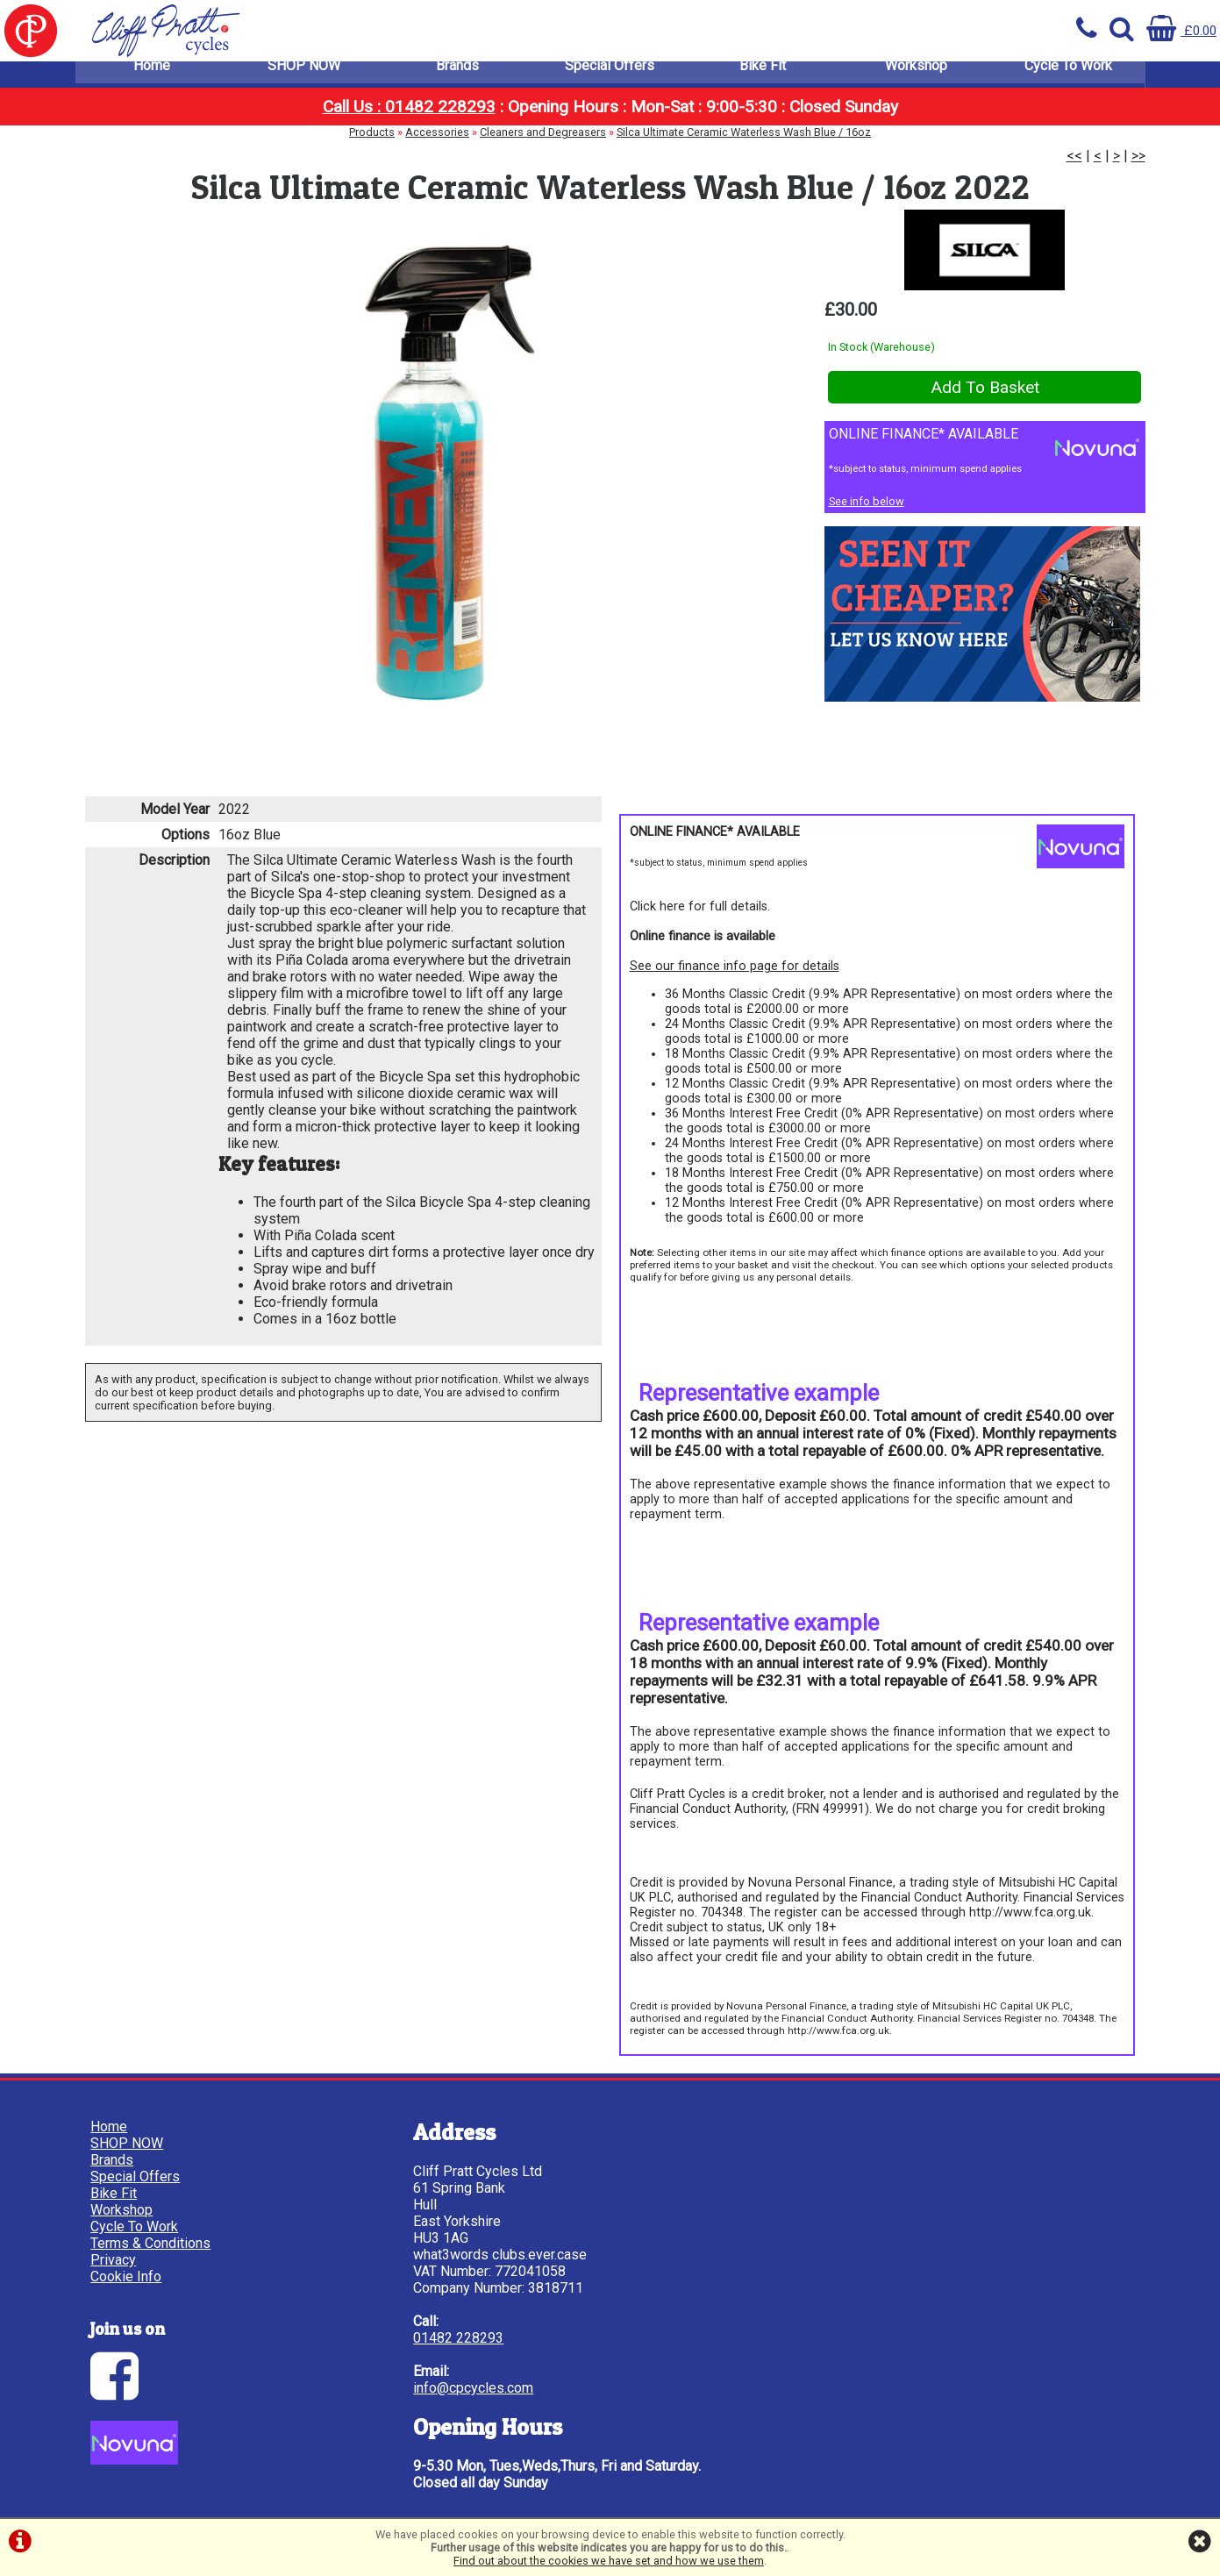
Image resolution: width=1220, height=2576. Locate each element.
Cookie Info (128, 2277)
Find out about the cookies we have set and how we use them (608, 2560)
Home (151, 78)
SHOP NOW (304, 78)
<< (1074, 169)
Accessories (437, 145)
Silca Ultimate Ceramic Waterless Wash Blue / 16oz (744, 145)
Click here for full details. (700, 914)
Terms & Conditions (153, 2244)
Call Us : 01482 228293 (409, 120)
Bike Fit (762, 78)
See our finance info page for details (734, 974)
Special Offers (609, 78)
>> (1138, 169)
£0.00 (1180, 30)
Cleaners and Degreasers (543, 145)
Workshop (916, 78)
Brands (457, 78)
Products (372, 145)
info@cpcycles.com (416, 2388)
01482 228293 (401, 2338)
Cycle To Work (1068, 78)
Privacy (116, 2260)
